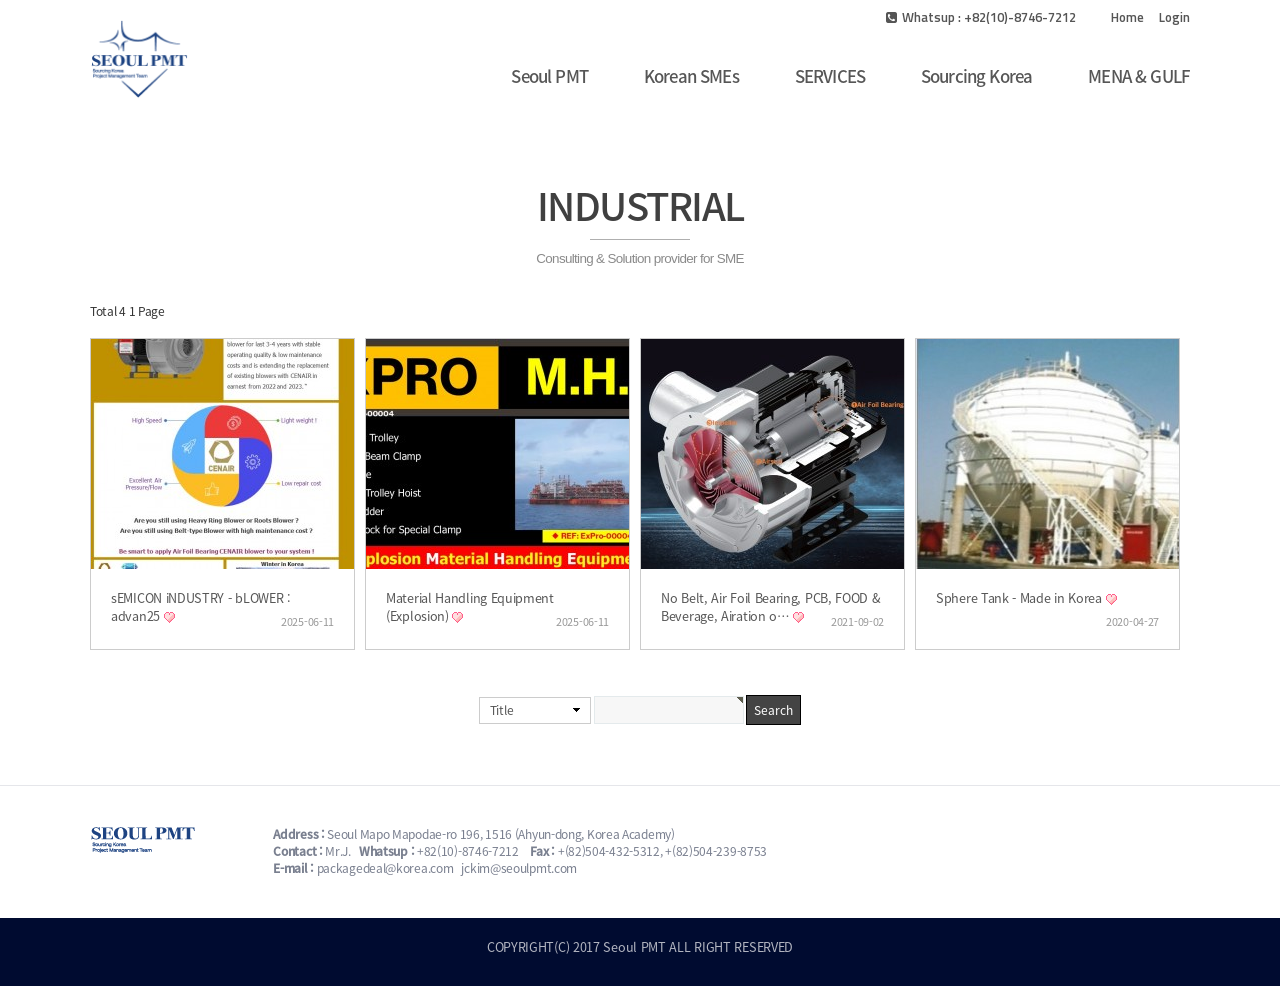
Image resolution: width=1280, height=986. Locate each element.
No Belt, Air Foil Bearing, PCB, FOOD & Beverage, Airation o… (771, 606)
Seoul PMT (549, 76)
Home (1127, 17)
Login (1174, 17)
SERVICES (830, 76)
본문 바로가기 (0, 0)
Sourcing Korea (976, 76)
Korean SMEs (691, 76)
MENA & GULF (1139, 76)
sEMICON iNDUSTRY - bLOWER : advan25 (201, 606)
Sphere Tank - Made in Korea (1021, 597)
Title (502, 710)
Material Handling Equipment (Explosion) (470, 606)
